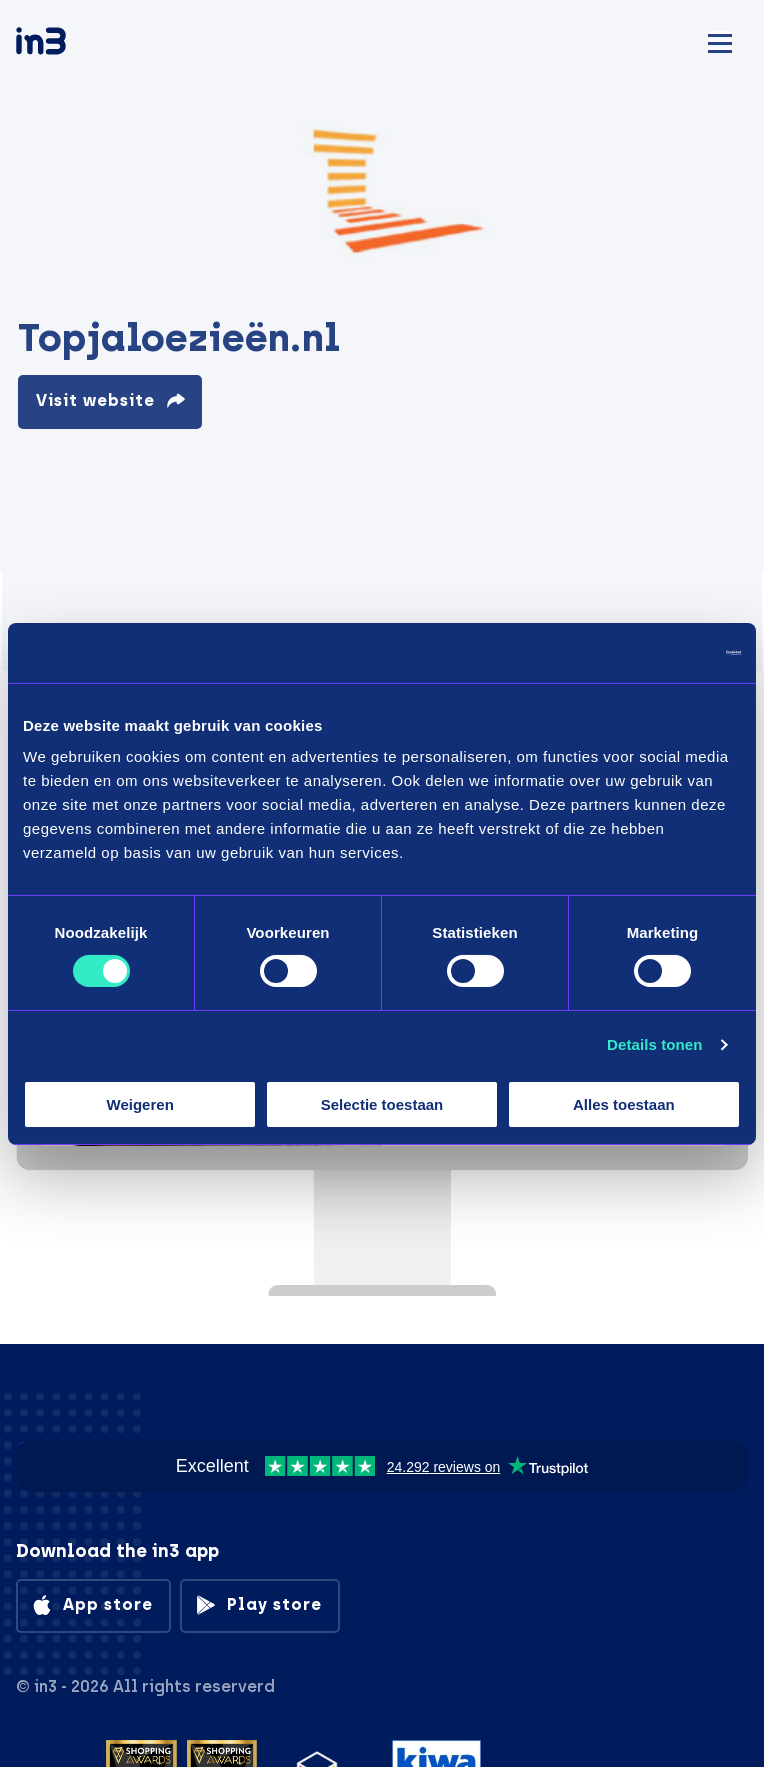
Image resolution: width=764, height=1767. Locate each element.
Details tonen (654, 1044)
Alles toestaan (624, 1104)
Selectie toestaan (382, 1104)
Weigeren (140, 1104)
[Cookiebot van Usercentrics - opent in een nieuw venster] (653, 652)
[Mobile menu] (720, 40)
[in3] (76, 44)
